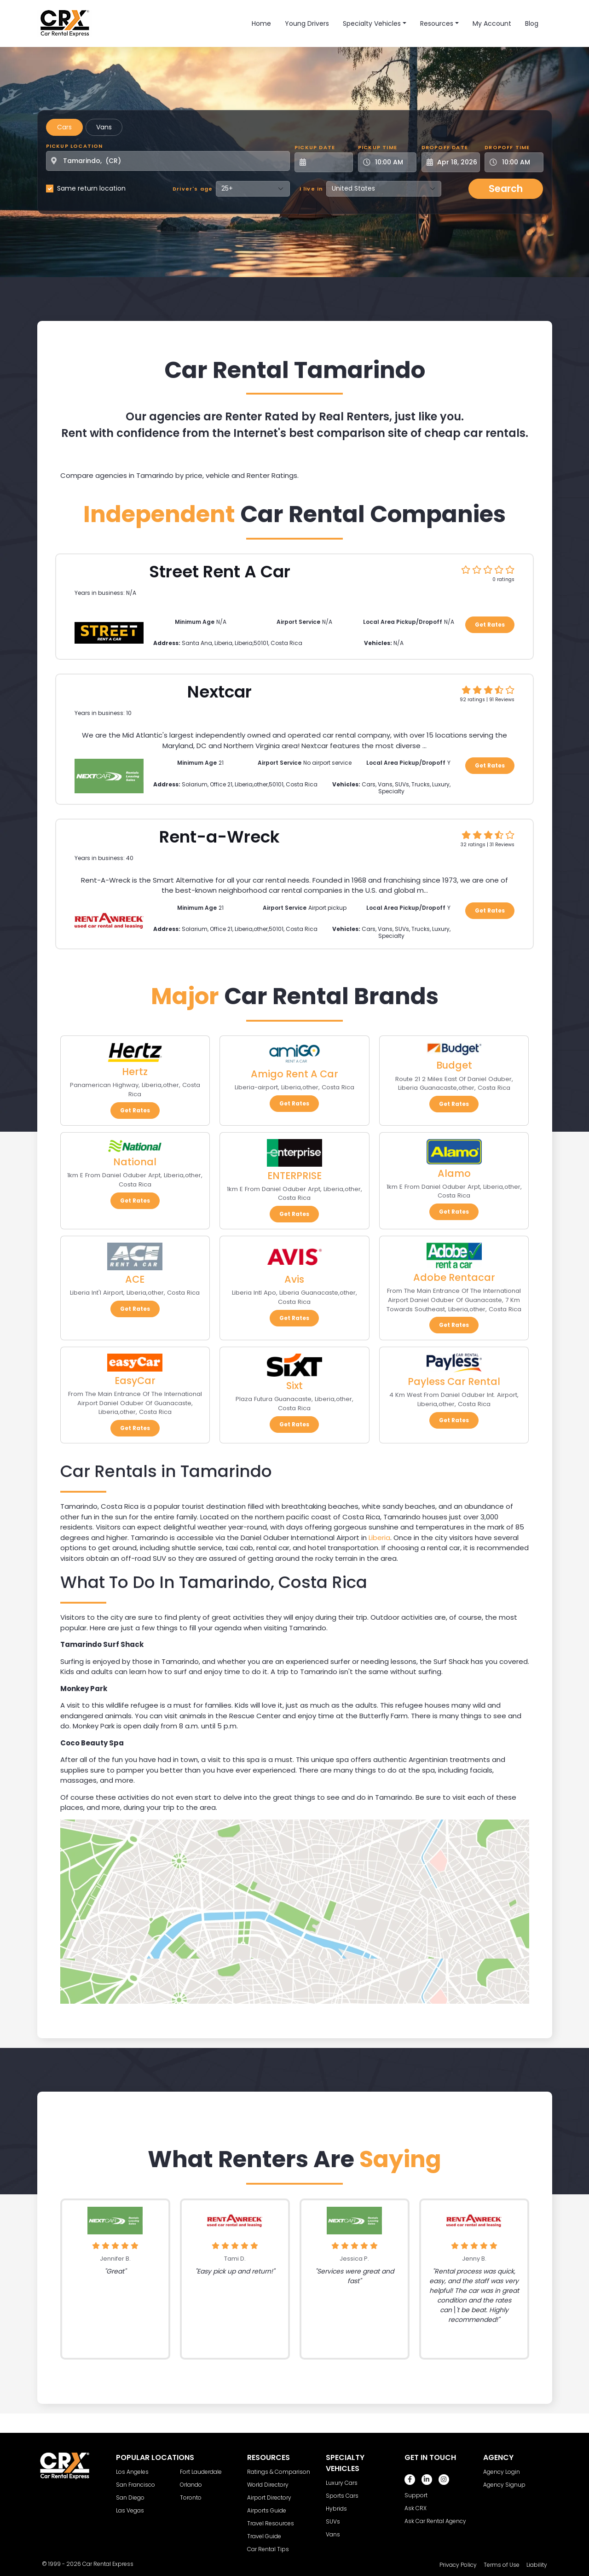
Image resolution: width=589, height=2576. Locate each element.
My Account (492, 23)
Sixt (294, 1385)
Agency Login (501, 2472)
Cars (64, 127)
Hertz (135, 1071)
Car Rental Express (107, 2564)
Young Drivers (307, 23)
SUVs (333, 2521)
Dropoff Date (445, 147)
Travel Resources (270, 2523)
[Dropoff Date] (456, 162)
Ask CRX (415, 2508)
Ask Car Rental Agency (435, 2521)
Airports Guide (266, 2510)
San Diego (130, 2497)
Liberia (379, 1537)
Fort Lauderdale (201, 2472)
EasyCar (135, 1380)
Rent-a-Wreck (219, 837)
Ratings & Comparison (278, 2472)
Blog (531, 23)
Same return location (91, 188)
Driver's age (193, 188)
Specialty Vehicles (372, 23)
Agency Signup (504, 2485)
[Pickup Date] (329, 162)
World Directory (268, 2485)
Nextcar (219, 692)
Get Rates (490, 624)
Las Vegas (130, 2510)
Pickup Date (314, 147)
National (134, 1162)
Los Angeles (132, 2472)
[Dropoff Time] (519, 162)
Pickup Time (377, 147)
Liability (536, 2565)
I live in (311, 188)
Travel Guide (264, 2536)
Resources (436, 23)
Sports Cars (342, 2496)
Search (506, 188)
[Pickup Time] (392, 162)
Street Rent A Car (219, 571)
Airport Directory (269, 2497)
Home (261, 23)
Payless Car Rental (454, 1381)
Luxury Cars (342, 2483)
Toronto (191, 2497)
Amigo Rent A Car (294, 1074)
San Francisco (135, 2485)
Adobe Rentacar (454, 1277)
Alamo (454, 1173)
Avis (294, 1279)
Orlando (191, 2485)
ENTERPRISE (294, 1175)
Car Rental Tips (268, 2549)
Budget (454, 1065)
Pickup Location (74, 146)
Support (415, 2495)
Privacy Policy (458, 2565)
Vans (104, 127)
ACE (134, 1279)
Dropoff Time (507, 147)
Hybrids (336, 2508)
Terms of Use (502, 2565)
